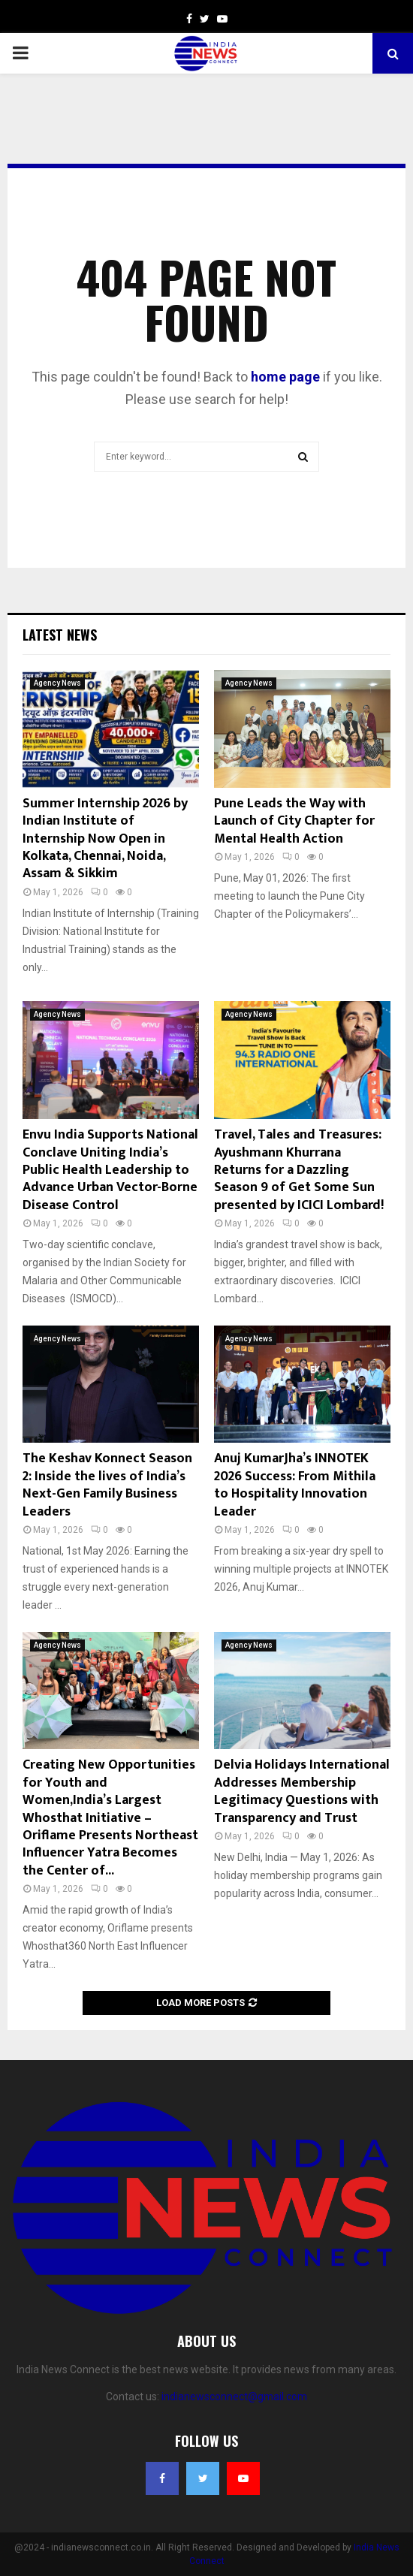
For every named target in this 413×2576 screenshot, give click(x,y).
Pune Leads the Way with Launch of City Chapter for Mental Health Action (294, 821)
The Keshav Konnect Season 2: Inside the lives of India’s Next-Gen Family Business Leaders (107, 1484)
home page (285, 377)
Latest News (60, 634)
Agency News (57, 683)
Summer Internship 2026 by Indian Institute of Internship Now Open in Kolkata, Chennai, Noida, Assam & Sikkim (105, 838)
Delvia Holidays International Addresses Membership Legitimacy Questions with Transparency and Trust (302, 1791)
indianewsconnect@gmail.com (234, 2396)
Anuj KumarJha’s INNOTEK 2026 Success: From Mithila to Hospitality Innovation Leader (294, 1484)
